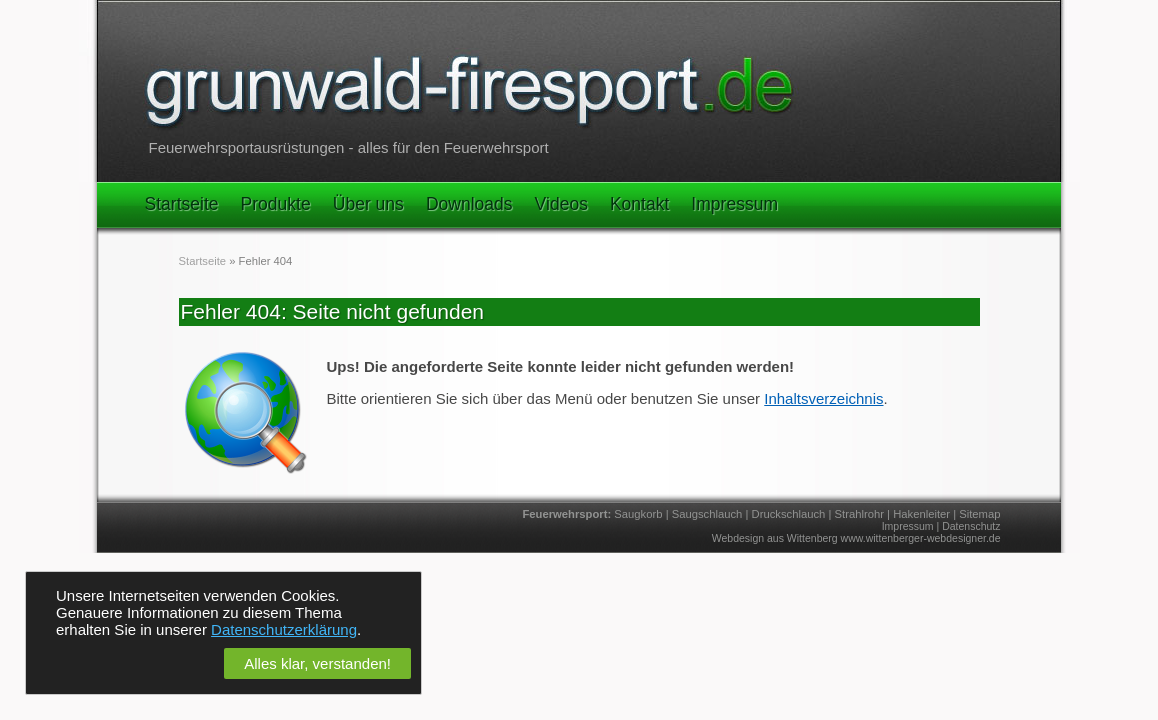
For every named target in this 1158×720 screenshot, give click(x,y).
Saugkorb (638, 514)
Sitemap (979, 514)
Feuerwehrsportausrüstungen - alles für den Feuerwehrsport (349, 147)
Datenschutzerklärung (284, 629)
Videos (561, 204)
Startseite (182, 204)
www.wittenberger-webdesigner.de (921, 538)
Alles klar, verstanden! (317, 663)
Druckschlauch (789, 514)
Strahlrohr (859, 514)
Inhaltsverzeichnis (823, 398)
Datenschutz (971, 526)
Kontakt (639, 204)
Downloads (469, 204)
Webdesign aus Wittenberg (775, 538)
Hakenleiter (921, 514)
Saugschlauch (707, 514)
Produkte (276, 204)
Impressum (734, 204)
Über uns (368, 204)
